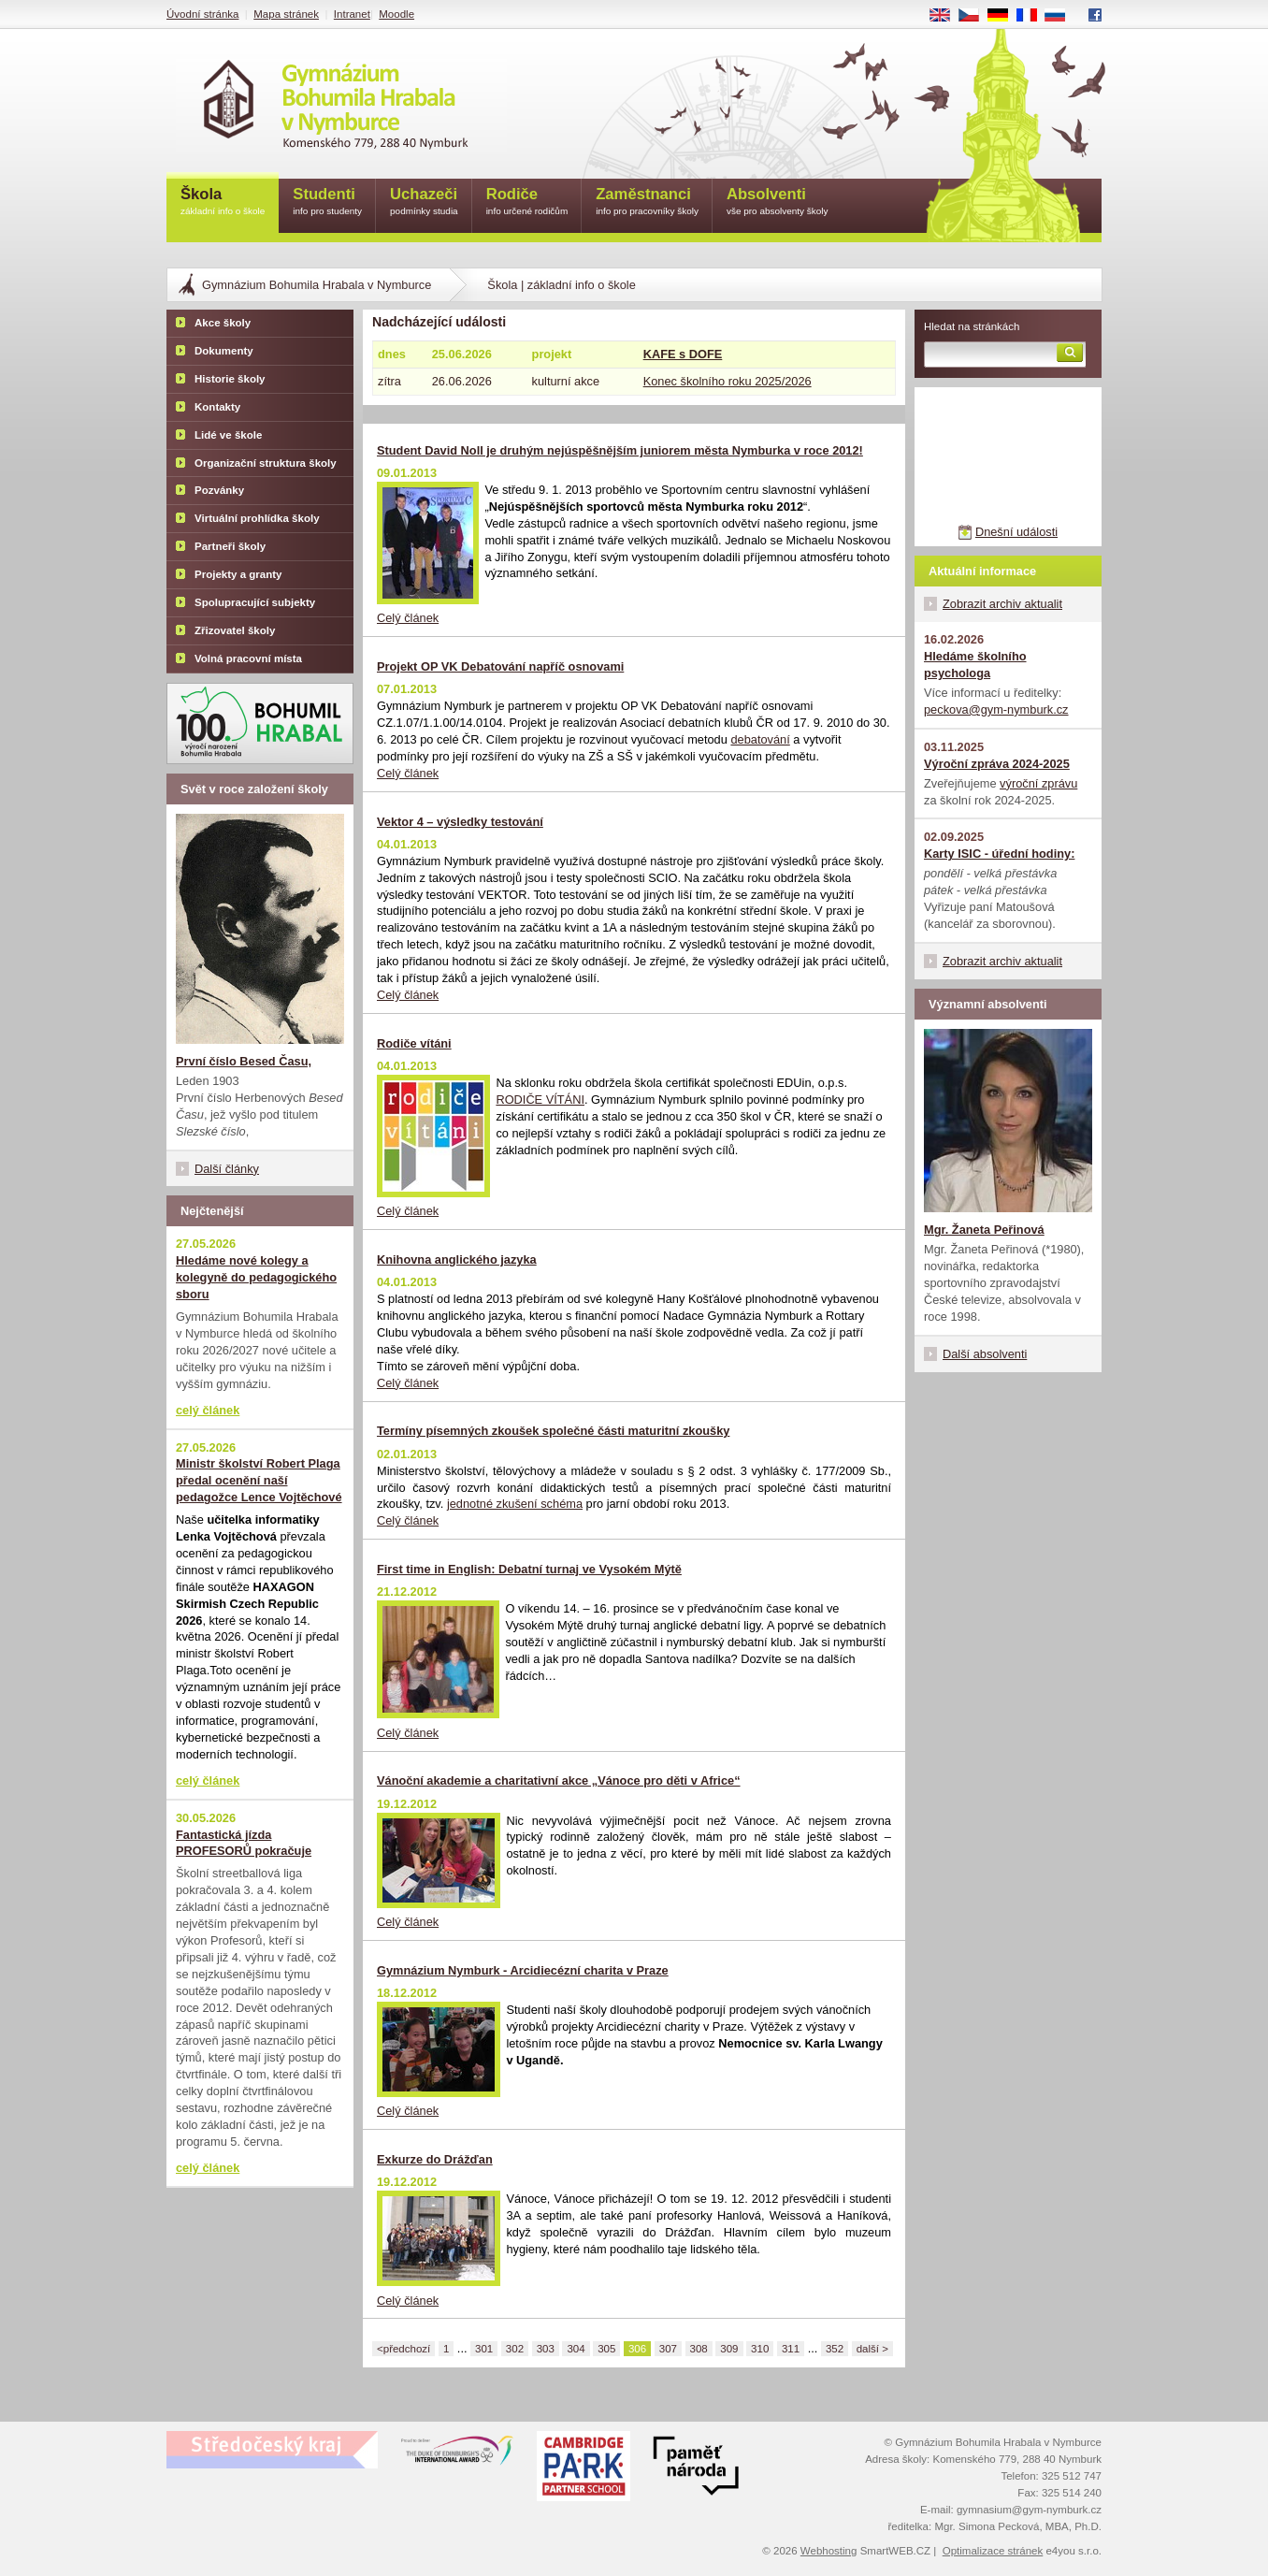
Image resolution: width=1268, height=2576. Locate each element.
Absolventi (778, 202)
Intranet (352, 14)
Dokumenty (224, 350)
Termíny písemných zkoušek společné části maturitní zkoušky (553, 1431)
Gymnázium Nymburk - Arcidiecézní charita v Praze (523, 1970)
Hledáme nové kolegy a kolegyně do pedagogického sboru (256, 1277)
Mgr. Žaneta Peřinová (984, 1230)
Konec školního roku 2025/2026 (727, 381)
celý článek (207, 1410)
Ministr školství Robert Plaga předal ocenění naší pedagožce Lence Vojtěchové (259, 1480)
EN (946, 16)
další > (872, 2348)
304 (575, 2348)
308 (699, 2348)
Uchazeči (424, 202)
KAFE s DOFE (683, 354)
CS (975, 16)
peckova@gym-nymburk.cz (996, 709)
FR (1033, 16)
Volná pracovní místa (248, 658)
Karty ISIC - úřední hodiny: (999, 854)
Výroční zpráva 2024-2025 (997, 764)
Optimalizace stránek (993, 2550)
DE (1004, 16)
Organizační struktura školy (266, 463)
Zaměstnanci (647, 202)
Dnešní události (1016, 532)
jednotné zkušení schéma (515, 1504)
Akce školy (223, 322)
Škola (222, 202)
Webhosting (828, 2550)
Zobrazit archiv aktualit (1002, 604)
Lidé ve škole (228, 435)
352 (834, 2348)
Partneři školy (230, 546)
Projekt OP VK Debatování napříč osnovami (500, 666)
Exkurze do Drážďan (435, 2159)
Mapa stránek (286, 14)
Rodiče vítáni (414, 1043)
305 (606, 2348)
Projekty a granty (238, 574)
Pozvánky (219, 490)
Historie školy (230, 378)
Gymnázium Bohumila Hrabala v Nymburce (316, 285)
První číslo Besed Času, (243, 1061)
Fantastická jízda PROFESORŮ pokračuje (243, 1843)
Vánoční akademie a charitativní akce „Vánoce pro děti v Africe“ (559, 1780)
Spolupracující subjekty (255, 602)
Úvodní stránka (202, 14)
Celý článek (408, 618)
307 (668, 2348)
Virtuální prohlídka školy (257, 518)
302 (515, 2348)
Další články (227, 1169)
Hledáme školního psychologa (975, 664)
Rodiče (527, 202)
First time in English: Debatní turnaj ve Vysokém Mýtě (529, 1569)
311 (791, 2348)
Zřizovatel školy (235, 630)
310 (760, 2348)
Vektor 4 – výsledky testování (460, 822)
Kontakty (217, 406)
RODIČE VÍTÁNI (540, 1100)
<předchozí (403, 2348)
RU (1062, 16)
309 (729, 2348)
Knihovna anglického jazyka (457, 1259)
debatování (759, 739)
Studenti (327, 202)
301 (484, 2348)
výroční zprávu (1038, 783)
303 (546, 2348)
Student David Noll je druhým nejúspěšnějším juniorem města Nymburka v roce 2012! (620, 450)
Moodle (396, 14)
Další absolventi (985, 1354)
